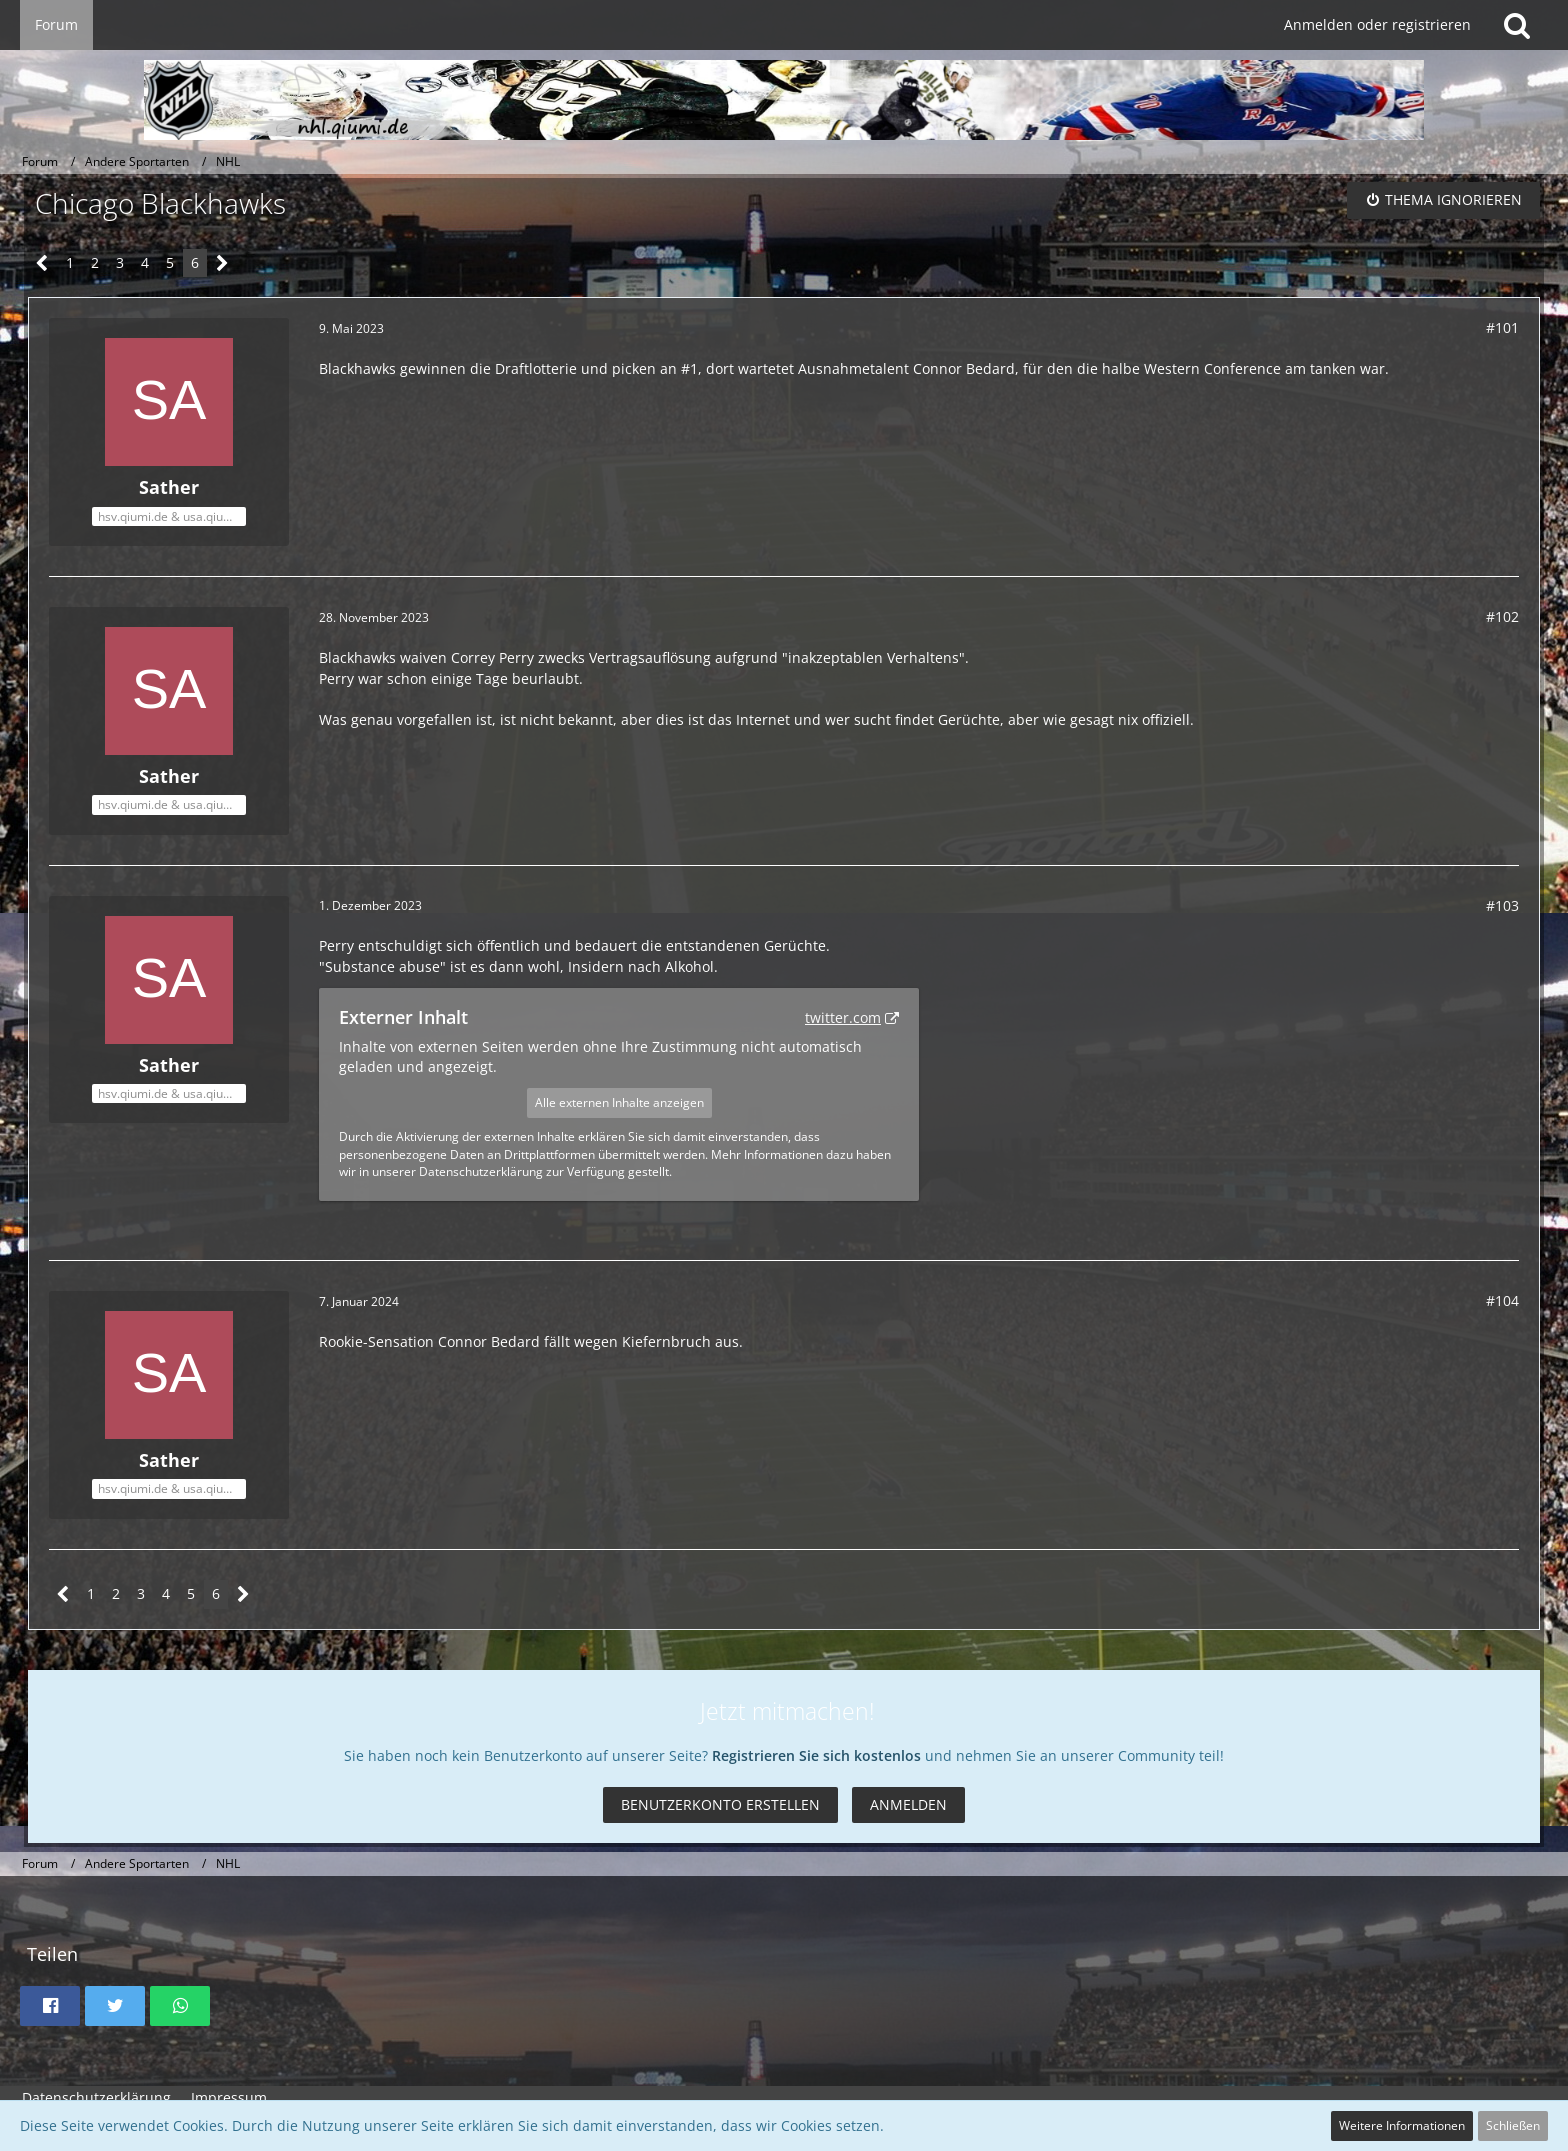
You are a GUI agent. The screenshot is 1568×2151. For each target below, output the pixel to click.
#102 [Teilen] (1502, 616)
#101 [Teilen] (1502, 327)
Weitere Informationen (1402, 2125)
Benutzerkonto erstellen (720, 1804)
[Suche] (1517, 25)
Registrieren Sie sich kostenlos (816, 1755)
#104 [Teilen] (1502, 1300)
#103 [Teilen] (1502, 905)
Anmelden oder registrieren (1377, 24)
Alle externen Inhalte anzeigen (619, 1102)
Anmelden (908, 1804)
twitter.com (843, 1017)
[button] (50, 2006)
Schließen (1513, 2125)
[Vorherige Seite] (42, 263)
